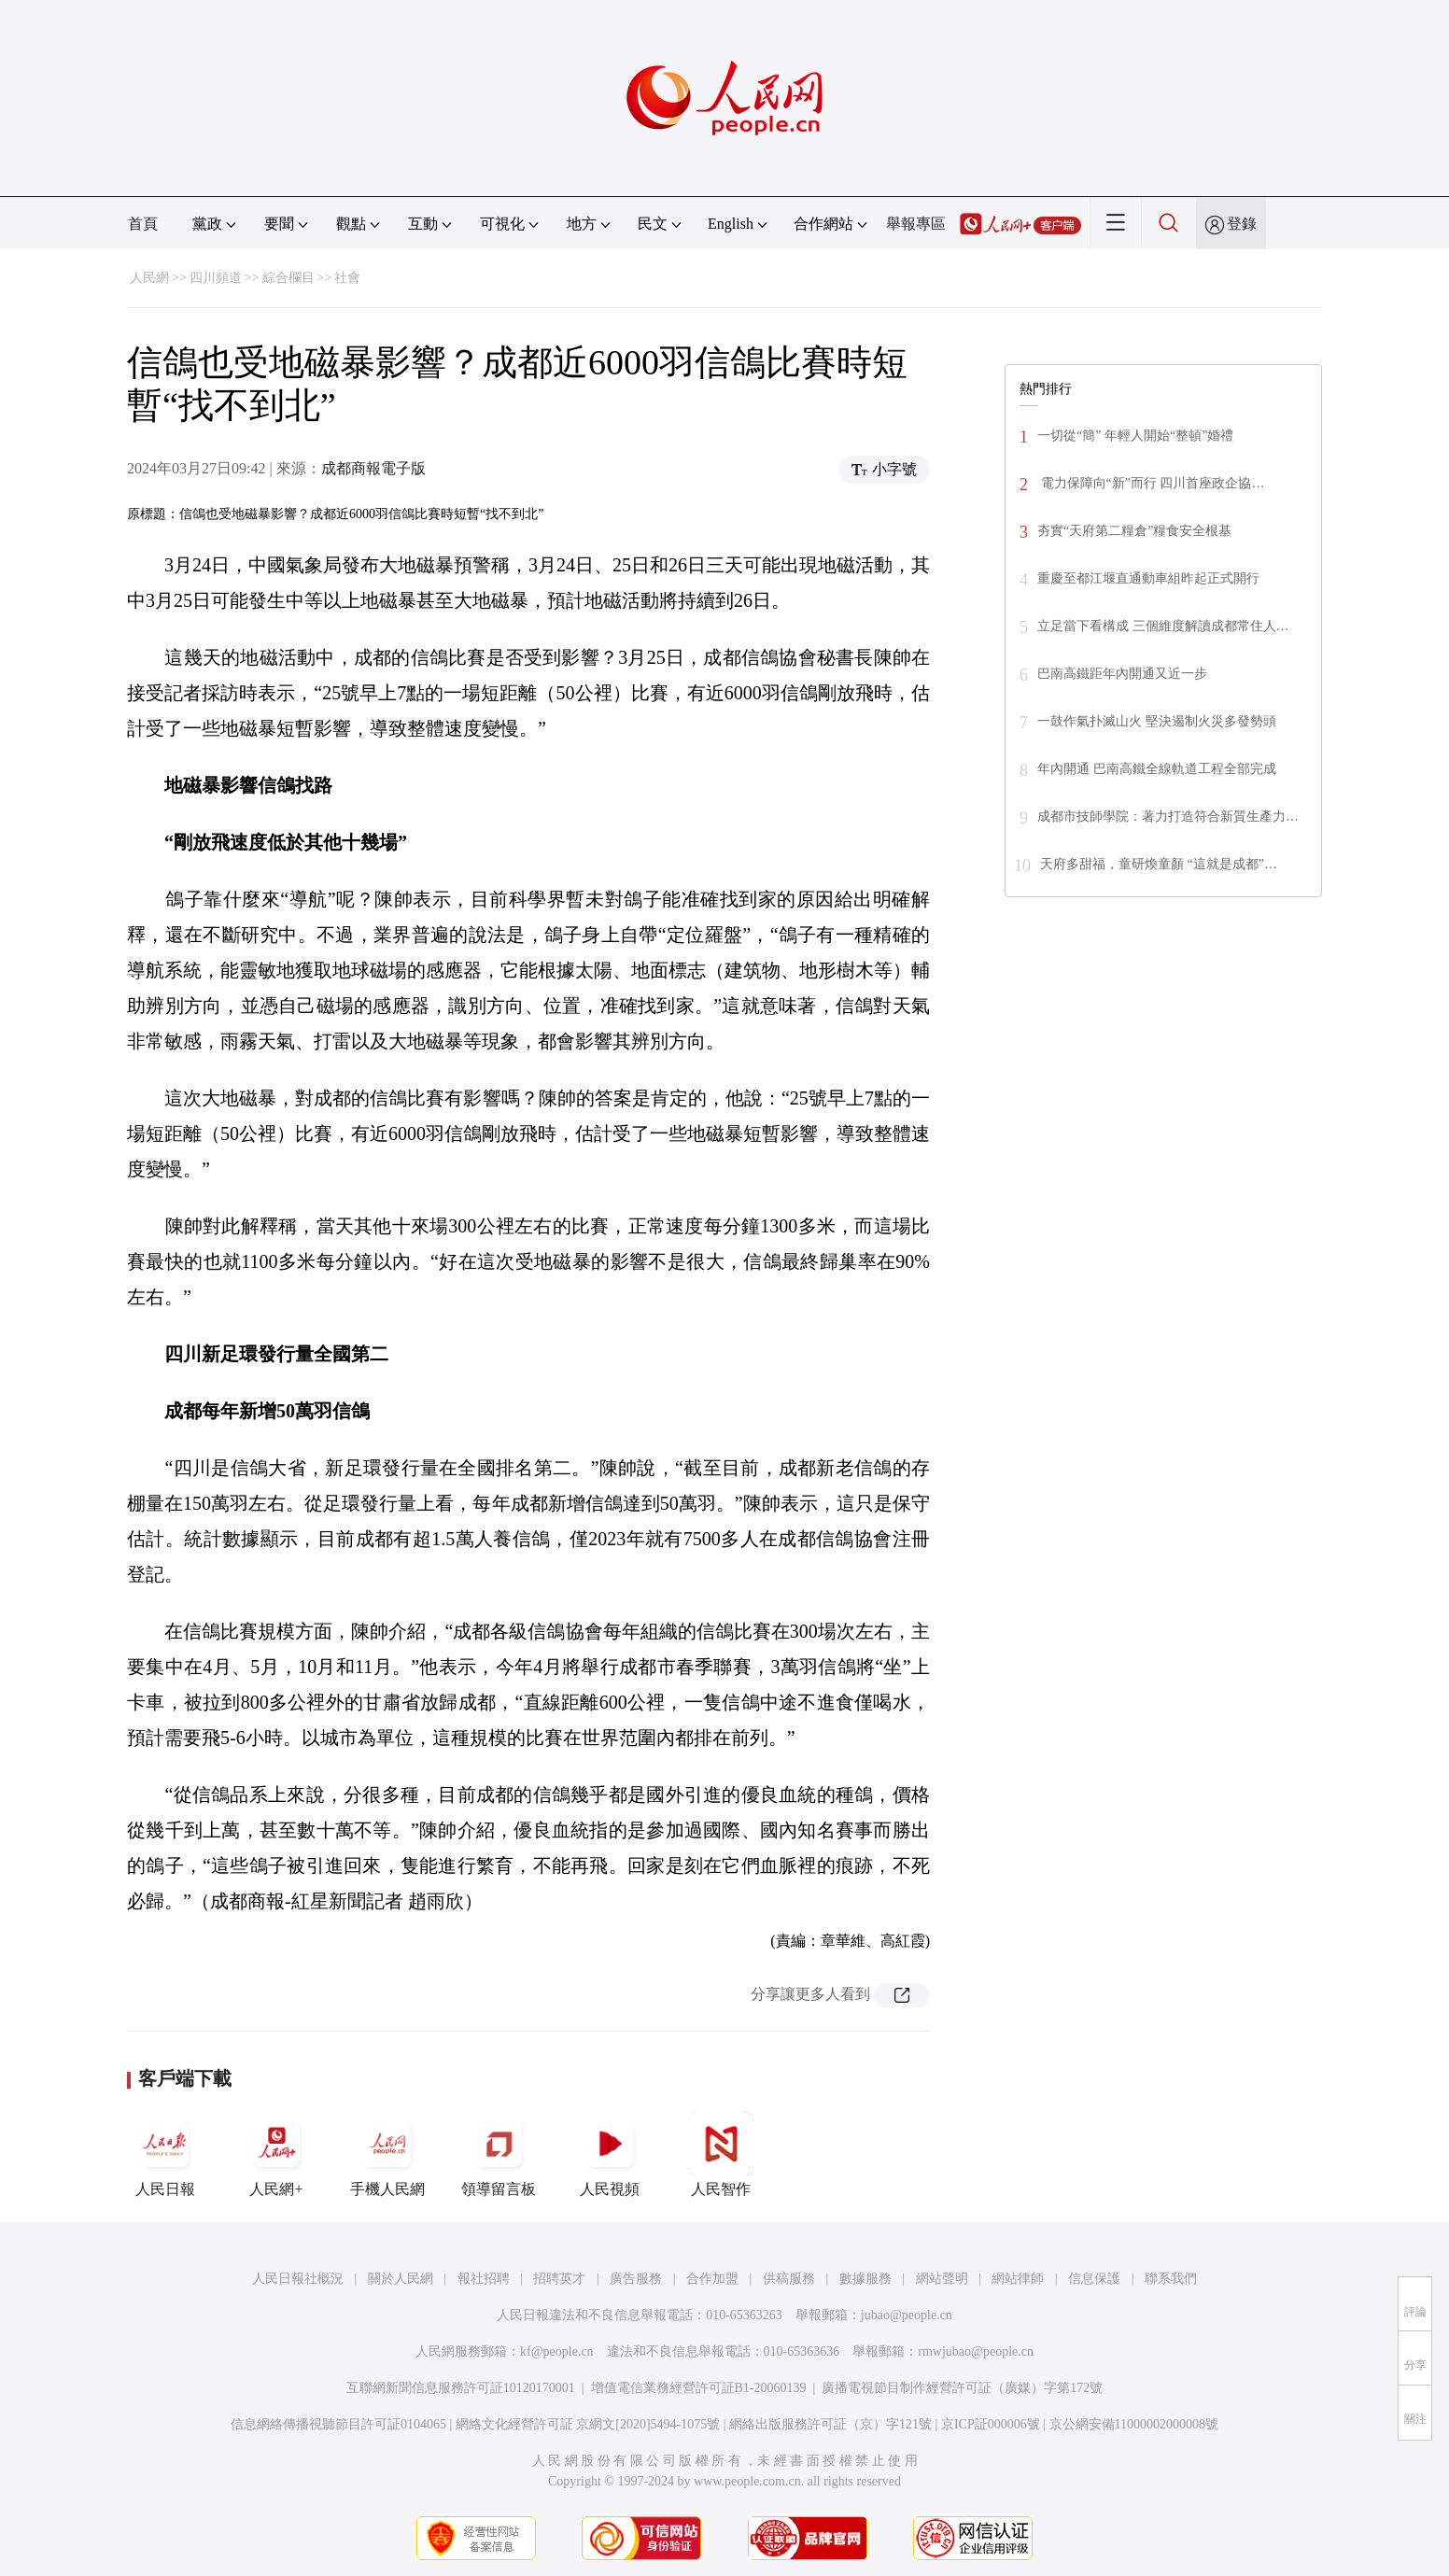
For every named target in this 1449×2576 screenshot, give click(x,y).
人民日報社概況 (298, 2279)
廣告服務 (636, 2279)
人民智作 (720, 2154)
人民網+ (276, 2154)
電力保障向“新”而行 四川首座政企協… (1150, 483)
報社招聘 (483, 2279)
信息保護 (1094, 2279)
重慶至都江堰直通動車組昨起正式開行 (1148, 578)
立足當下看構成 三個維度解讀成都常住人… (1163, 626)
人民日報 (165, 2154)
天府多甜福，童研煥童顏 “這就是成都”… (1158, 864)
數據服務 (865, 2279)
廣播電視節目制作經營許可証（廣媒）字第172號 (962, 2388)
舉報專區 (916, 224)
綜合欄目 (288, 278)
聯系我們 (1171, 2279)
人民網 (149, 278)
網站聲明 (942, 2279)
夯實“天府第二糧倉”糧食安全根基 (1134, 531)
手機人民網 (387, 2154)
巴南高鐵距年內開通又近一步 (1122, 674)
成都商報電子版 (373, 468)
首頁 (143, 224)
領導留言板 (498, 2154)
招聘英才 (559, 2279)
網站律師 (1018, 2279)
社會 (347, 278)
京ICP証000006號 (990, 2424)
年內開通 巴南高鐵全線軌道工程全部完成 (1156, 769)
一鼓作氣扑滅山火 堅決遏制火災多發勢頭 (1156, 721)
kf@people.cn (557, 2351)
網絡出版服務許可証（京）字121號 (830, 2424)
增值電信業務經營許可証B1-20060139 (699, 2388)
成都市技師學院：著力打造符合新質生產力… (1168, 816)
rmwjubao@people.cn (976, 2351)
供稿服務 (789, 2279)
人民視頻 (609, 2154)
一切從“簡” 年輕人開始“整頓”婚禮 (1135, 436)
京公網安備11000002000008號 (1133, 2424)
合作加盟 (712, 2279)
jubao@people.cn (906, 2315)
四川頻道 (216, 278)
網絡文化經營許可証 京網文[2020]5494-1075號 (588, 2424)
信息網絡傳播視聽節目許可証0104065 (338, 2424)
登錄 (1242, 224)
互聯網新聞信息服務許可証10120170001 (460, 2388)
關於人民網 (400, 2279)
